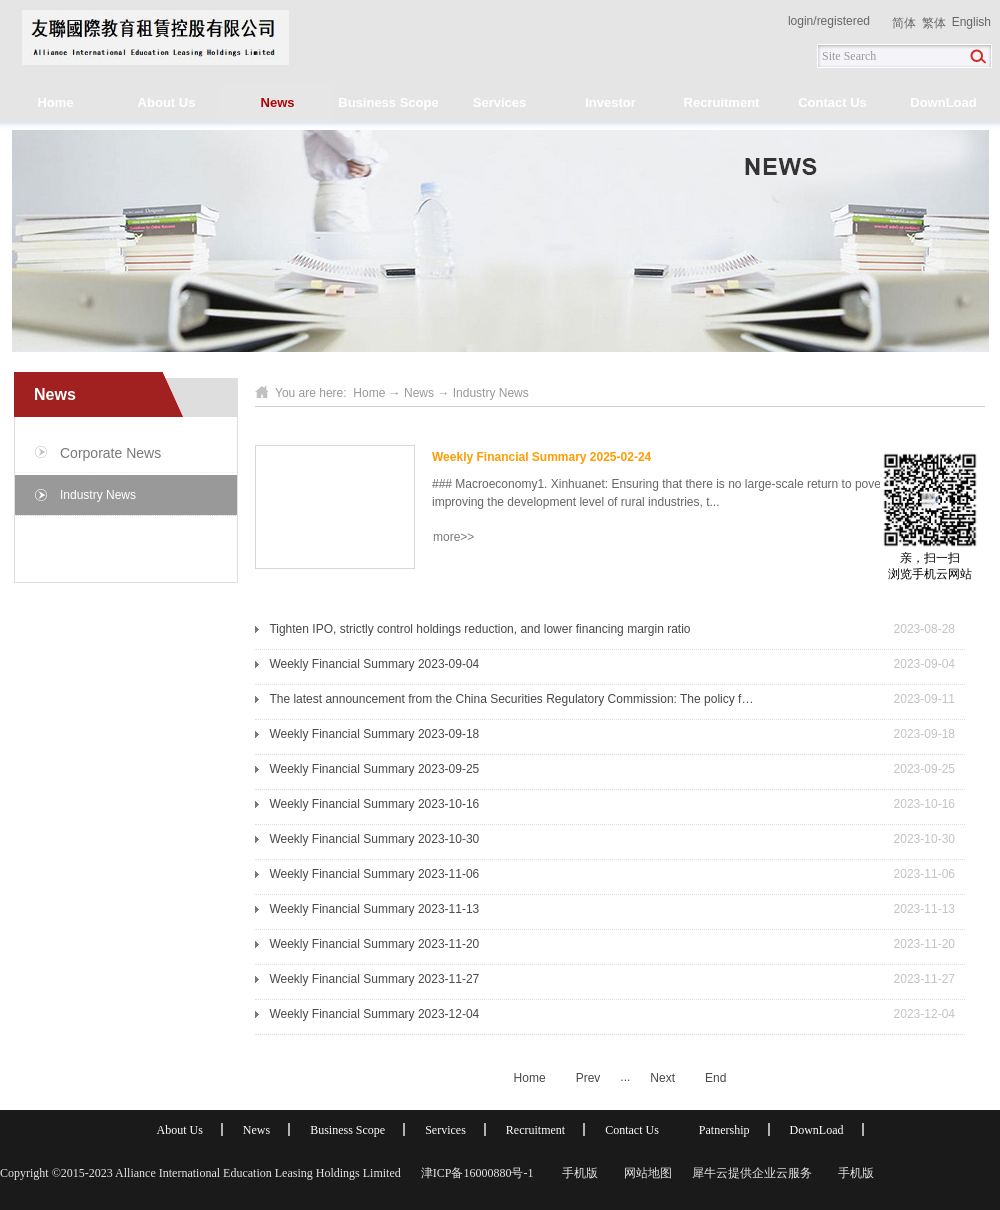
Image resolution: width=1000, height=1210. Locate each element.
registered (843, 21)
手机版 (577, 1173)
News (419, 393)
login (800, 21)
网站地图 (645, 1173)
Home (55, 102)
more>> (453, 537)
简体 (904, 23)
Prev (588, 1078)
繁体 (934, 23)
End (715, 1078)
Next (662, 1078)
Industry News (491, 393)
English (971, 22)
